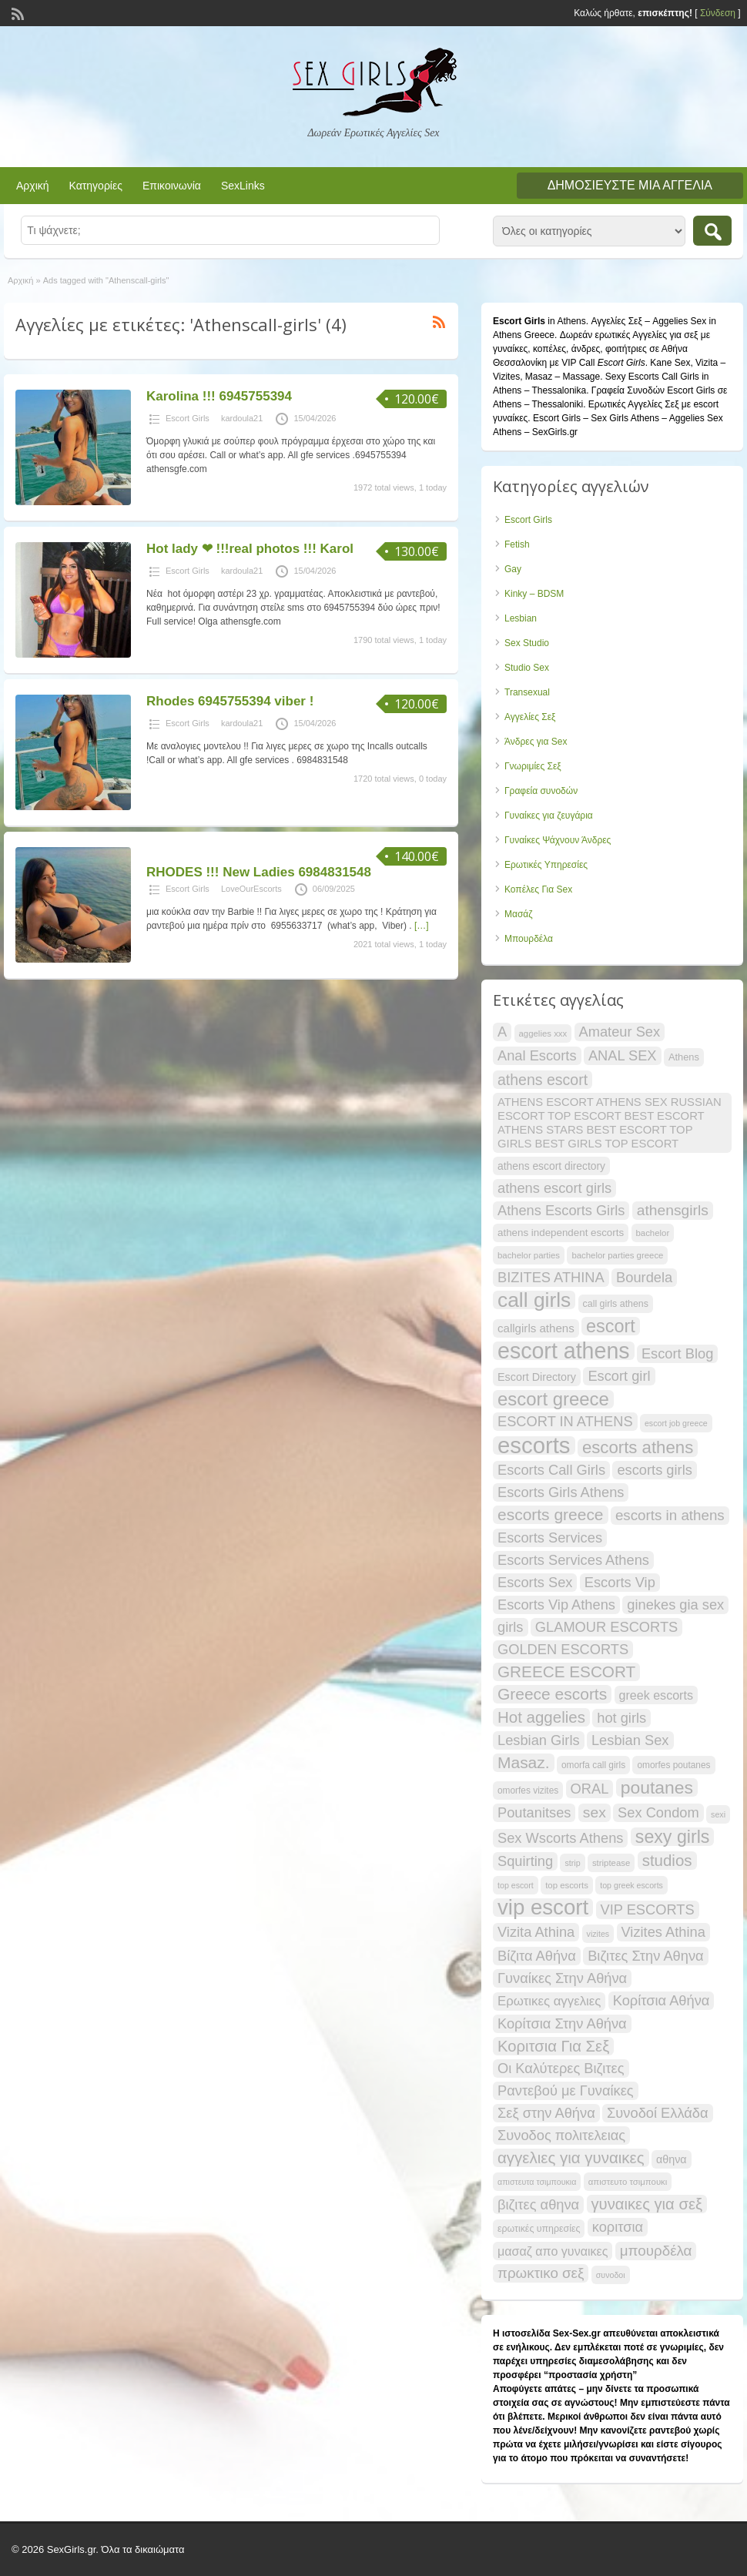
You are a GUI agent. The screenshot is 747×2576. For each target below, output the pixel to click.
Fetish (517, 544)
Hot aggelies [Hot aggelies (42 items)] (541, 1717)
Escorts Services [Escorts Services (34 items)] (549, 1537)
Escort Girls (187, 418)
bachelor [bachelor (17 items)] (653, 1233)
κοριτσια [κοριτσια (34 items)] (617, 2227)
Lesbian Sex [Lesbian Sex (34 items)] (630, 1740)
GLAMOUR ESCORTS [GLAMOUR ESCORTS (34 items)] (606, 1627)
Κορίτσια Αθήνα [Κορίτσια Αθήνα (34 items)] (661, 2000)
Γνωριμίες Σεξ (532, 766)
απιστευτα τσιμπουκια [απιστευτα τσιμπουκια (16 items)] (536, 2181)
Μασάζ (518, 914)
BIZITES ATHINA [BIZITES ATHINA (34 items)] (551, 1277)
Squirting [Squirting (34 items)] (525, 1861)
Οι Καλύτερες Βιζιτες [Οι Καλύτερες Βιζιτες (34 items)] (561, 2068)
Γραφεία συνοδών (541, 791)
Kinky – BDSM (534, 593)
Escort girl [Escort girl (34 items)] (619, 1376)
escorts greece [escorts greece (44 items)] (550, 1514)
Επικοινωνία (171, 185)
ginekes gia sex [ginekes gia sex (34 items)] (675, 1604)
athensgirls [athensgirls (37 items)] (672, 1210)
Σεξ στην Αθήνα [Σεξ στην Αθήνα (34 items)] (546, 2113)
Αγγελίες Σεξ (529, 717)
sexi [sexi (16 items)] (718, 1814)
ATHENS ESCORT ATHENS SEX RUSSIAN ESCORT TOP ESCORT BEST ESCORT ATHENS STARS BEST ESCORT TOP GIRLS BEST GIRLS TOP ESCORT (609, 1123)
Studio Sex (526, 667)
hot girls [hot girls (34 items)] (621, 1718)
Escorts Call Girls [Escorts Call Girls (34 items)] (551, 1470)
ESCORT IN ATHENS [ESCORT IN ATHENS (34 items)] (565, 1421)
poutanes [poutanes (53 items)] (657, 1787)
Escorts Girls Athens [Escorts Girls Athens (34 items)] (560, 1492)
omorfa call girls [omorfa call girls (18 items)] (593, 1765)
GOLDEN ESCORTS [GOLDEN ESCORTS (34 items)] (562, 1649)
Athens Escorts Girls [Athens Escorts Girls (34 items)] (561, 1210)
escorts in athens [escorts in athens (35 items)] (670, 1515)
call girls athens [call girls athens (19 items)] (615, 1303)
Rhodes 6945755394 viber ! (229, 701)
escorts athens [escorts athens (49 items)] (637, 1448)
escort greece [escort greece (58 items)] (553, 1399)
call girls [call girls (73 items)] (534, 1300)
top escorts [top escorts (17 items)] (566, 1885)
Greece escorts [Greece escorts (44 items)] (552, 1694)
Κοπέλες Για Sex (538, 889)
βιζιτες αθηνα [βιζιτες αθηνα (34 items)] (538, 2204)
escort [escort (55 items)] (610, 1326)
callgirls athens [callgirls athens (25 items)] (535, 1328)
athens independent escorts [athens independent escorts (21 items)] (560, 1232)
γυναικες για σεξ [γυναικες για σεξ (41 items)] (647, 2204)
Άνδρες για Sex (535, 741)
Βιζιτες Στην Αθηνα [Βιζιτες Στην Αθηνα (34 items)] (645, 1956)
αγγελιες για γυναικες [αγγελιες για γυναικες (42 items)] (571, 2157)
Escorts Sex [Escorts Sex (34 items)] (534, 1582)
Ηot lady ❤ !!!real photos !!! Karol (249, 548)
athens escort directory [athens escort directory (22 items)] (551, 1166)
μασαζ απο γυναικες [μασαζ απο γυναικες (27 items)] (552, 2251)
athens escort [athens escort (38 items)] (542, 1079)
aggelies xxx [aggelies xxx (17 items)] (543, 1033)
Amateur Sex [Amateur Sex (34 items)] (620, 1031)
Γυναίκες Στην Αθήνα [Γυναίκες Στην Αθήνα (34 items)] (562, 1978)
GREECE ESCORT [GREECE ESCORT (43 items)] (566, 1671)
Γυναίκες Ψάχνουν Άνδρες (557, 840)
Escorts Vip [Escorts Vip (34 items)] (620, 1582)
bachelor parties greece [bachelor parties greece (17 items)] (617, 1255)
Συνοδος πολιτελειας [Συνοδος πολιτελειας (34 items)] (561, 2135)
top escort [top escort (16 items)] (515, 1885)
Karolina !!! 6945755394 (219, 396)
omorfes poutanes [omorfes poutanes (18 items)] (673, 1765)
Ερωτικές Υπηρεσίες (546, 864)
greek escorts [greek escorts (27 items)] (656, 1695)
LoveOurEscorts (251, 888)
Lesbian (520, 618)
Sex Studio (526, 643)
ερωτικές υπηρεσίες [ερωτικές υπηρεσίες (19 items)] (538, 2228)
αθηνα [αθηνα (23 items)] (671, 2159)
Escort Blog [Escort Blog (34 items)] (677, 1353)
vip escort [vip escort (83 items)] (542, 1907)
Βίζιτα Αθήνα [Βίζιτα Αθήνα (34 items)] (536, 1956)
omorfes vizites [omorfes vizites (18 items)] (527, 1790)
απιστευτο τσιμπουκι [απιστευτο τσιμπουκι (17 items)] (628, 2181)
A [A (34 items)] (502, 1031)
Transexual (527, 692)
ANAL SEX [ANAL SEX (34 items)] (622, 1055)
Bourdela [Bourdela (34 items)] (644, 1277)
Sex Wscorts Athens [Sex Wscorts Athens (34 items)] (560, 1838)
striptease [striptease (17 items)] (611, 1863)
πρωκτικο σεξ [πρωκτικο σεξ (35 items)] (540, 2273)
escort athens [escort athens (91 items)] (563, 1351)
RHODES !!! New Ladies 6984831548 (258, 872)
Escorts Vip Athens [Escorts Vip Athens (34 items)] (556, 1604)
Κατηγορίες (95, 185)
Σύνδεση (717, 13)
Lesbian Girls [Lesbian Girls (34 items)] (538, 1740)
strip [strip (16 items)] (572, 1863)
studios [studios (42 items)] (667, 1860)
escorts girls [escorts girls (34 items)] (654, 1470)
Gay (512, 569)
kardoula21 (242, 418)
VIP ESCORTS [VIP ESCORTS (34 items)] (648, 1909)
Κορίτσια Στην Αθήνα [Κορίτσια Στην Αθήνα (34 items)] (562, 2023)
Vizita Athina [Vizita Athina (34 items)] (535, 1932)
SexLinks (243, 185)
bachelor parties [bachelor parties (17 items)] (528, 1255)
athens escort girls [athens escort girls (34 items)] (554, 1188)
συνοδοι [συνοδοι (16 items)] (610, 2275)
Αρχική (32, 185)
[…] (421, 925)
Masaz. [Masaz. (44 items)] (523, 1762)
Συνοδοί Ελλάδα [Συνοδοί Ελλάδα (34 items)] (657, 2113)
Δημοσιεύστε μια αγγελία (630, 185)
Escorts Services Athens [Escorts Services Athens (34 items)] (573, 1560)
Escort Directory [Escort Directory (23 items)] (536, 1377)
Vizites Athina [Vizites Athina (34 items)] (663, 1932)
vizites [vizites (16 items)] (598, 1933)
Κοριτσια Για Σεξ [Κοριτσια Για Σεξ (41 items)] (553, 2046)
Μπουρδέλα (528, 938)
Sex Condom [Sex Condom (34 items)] (658, 1812)
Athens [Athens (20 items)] (683, 1057)
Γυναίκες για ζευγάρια (548, 815)
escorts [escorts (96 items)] (534, 1445)
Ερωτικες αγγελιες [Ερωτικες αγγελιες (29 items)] (549, 2001)
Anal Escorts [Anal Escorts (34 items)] (537, 1055)
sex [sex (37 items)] (594, 1812)
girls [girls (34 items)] (510, 1627)
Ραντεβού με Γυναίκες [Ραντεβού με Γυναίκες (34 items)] (565, 2090)
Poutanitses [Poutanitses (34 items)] (534, 1812)
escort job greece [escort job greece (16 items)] (676, 1423)
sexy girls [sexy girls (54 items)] (672, 1836)
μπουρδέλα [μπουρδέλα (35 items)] (656, 2251)
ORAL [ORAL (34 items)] (590, 1788)
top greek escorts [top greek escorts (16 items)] (631, 1885)
